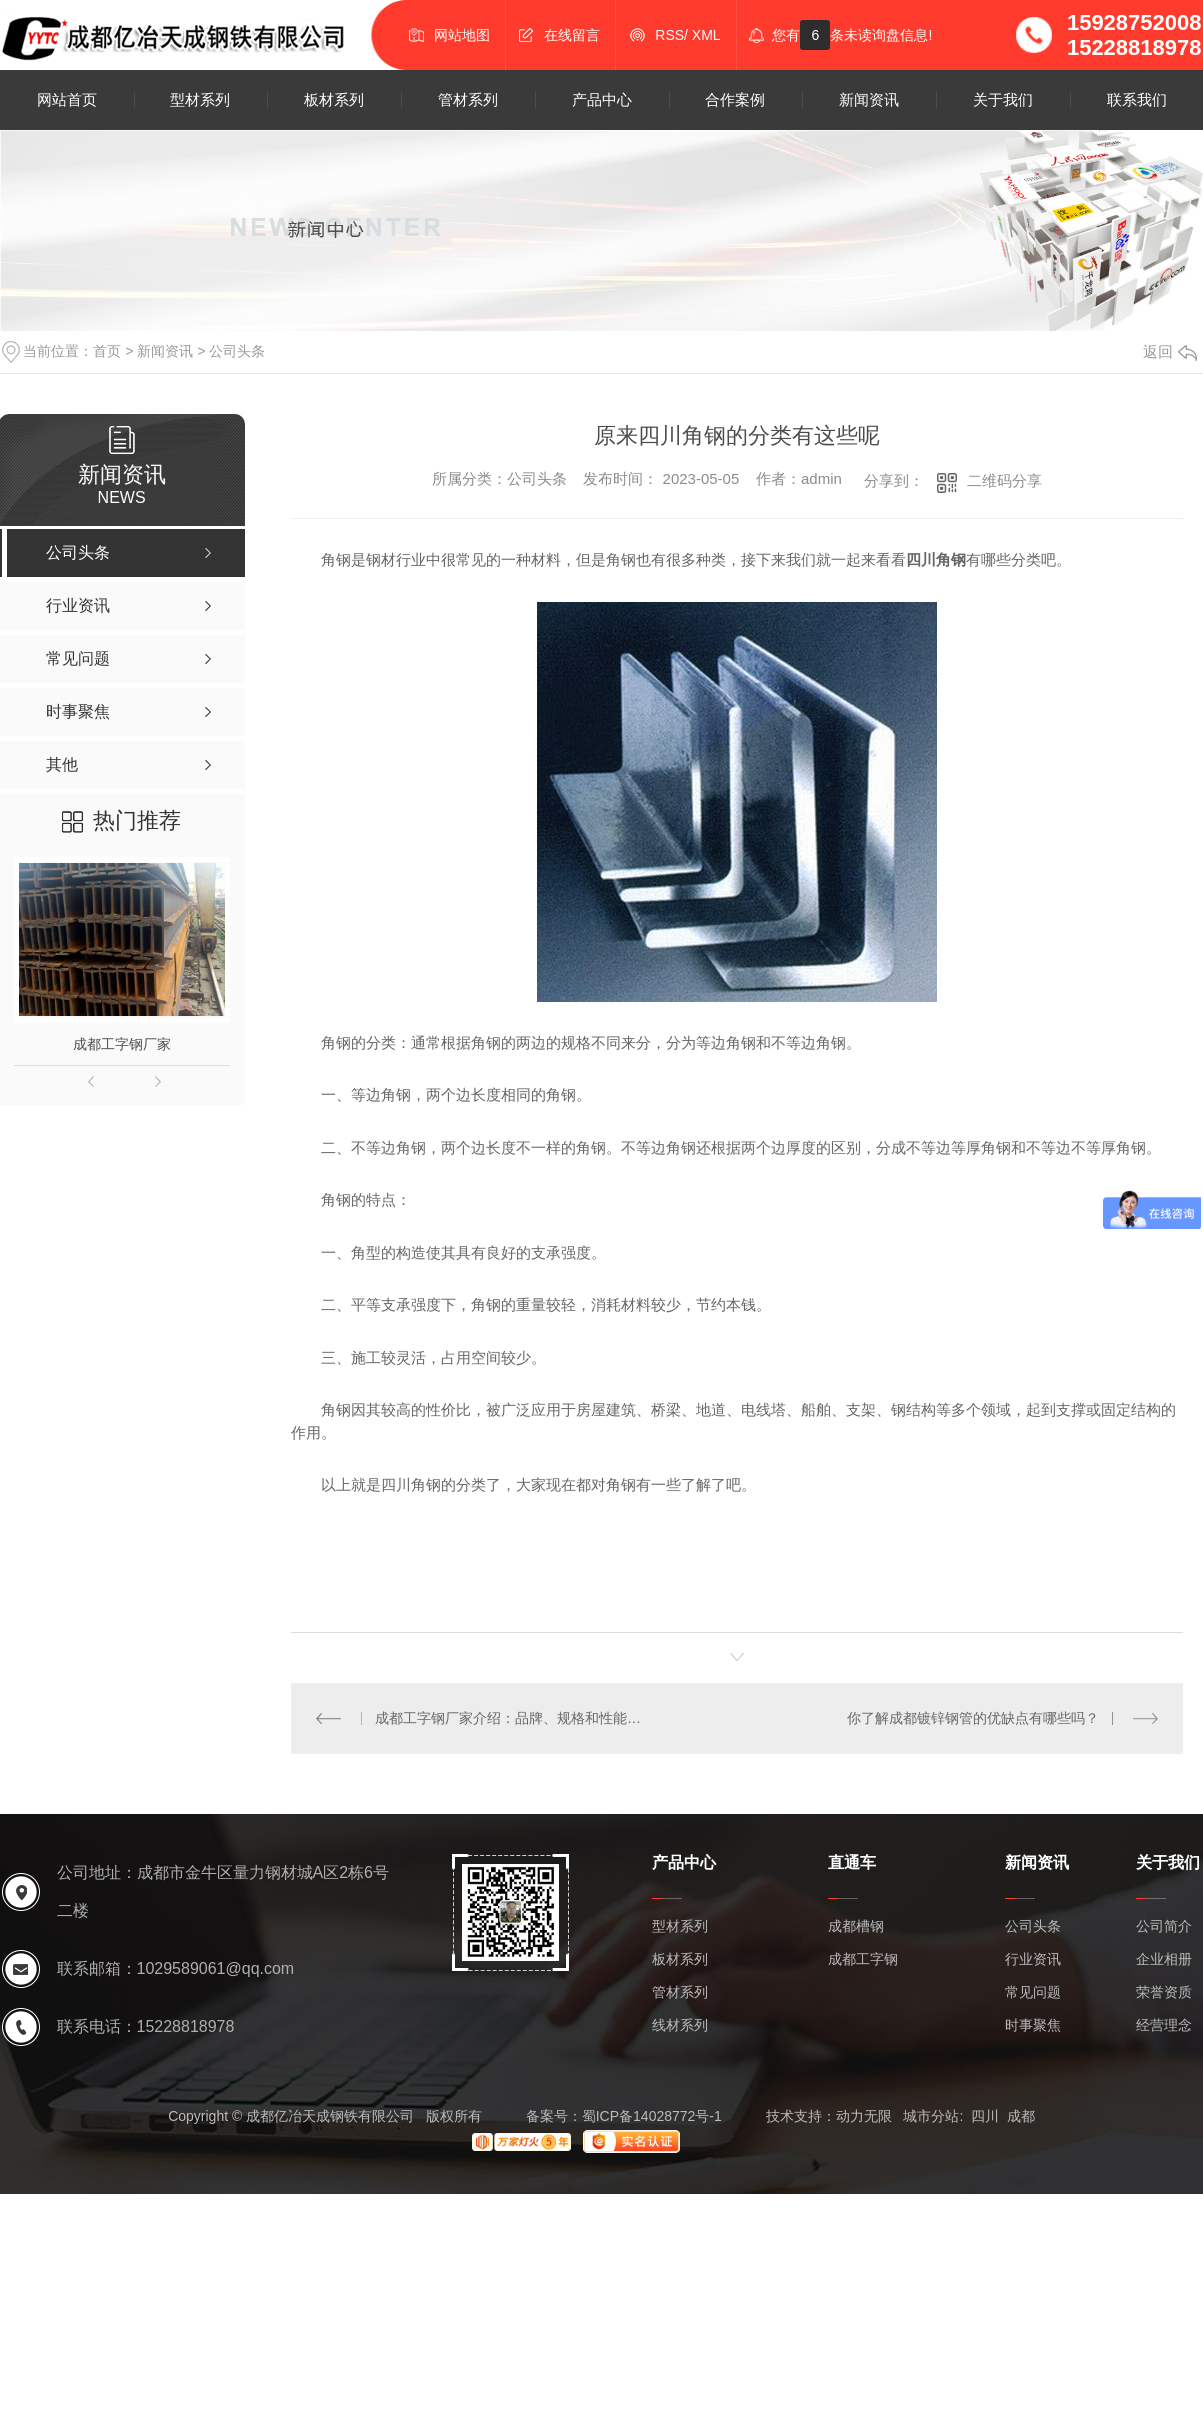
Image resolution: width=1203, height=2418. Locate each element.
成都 (1021, 2116)
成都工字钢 (863, 1959)
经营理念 (1164, 2025)
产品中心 (602, 99)
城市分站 (931, 2116)
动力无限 (864, 2116)
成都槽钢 (856, 1926)
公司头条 (237, 351)
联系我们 (1137, 99)
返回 (1170, 351)
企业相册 (1164, 1959)
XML (706, 35)
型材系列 (200, 99)
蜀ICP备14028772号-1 (652, 2116)
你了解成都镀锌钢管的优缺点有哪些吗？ (973, 1718)
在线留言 (572, 35)
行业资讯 (1033, 1959)
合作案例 (735, 99)
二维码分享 (1004, 480)
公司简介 (1164, 1926)
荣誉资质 (1164, 1992)
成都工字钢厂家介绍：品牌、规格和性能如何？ (513, 1718)
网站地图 (462, 35)
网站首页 (67, 99)
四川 (985, 2116)
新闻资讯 (869, 99)
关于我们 (1003, 99)
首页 (107, 351)
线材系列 (680, 2025)
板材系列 (334, 99)
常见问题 (1033, 1992)
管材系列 (468, 99)
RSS (669, 35)
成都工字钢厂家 (122, 1044)
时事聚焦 (1033, 2025)
